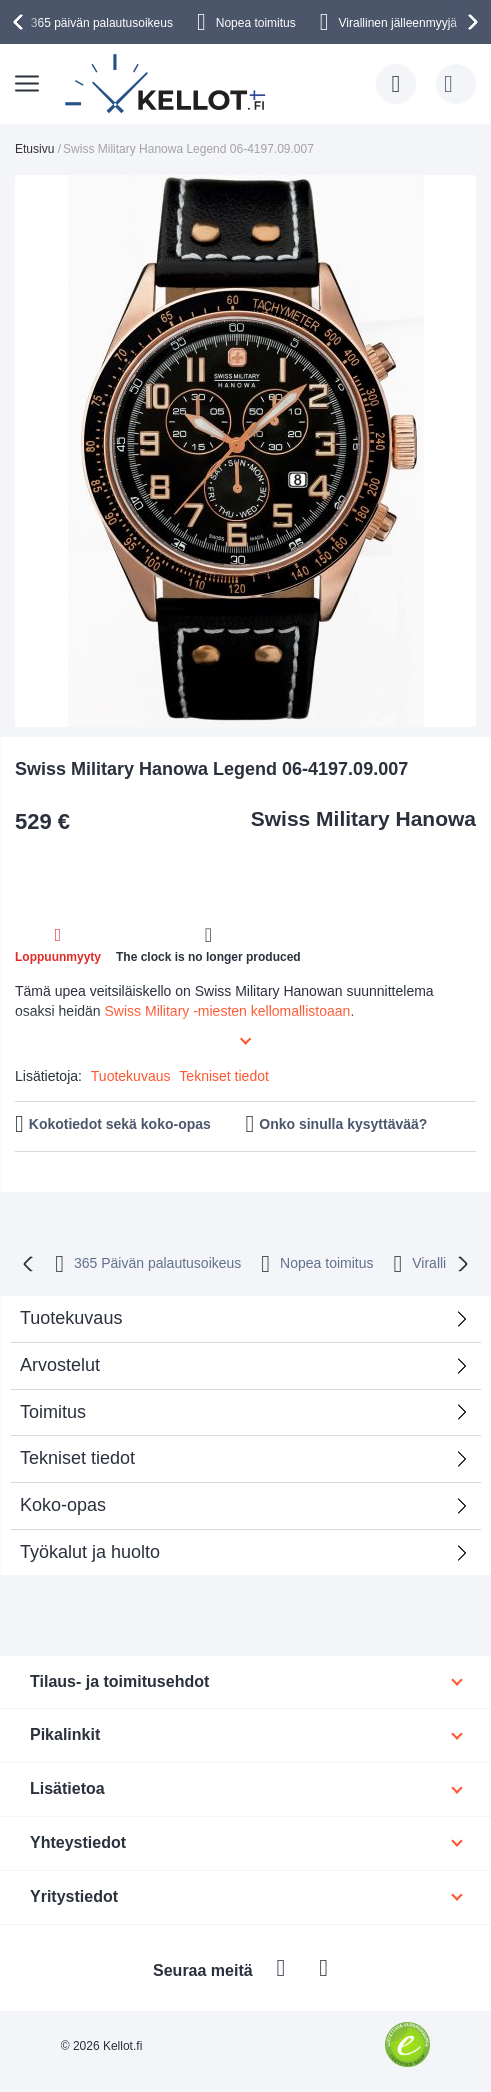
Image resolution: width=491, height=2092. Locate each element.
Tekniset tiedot (224, 1076)
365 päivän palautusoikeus (102, 23)
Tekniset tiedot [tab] (77, 1458)
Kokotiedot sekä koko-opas (120, 1124)
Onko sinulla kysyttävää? (343, 1124)
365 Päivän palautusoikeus (157, 1263)
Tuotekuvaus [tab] (71, 1318)
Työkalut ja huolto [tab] (90, 1552)
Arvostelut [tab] (238, 1371)
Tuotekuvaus (131, 1076)
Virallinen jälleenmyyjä (398, 23)
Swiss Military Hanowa (363, 818)
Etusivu (34, 149)
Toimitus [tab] (53, 1412)
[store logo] (167, 84)
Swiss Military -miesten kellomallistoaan (228, 1011)
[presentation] (21, 22)
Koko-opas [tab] (63, 1505)
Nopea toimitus (256, 23)
